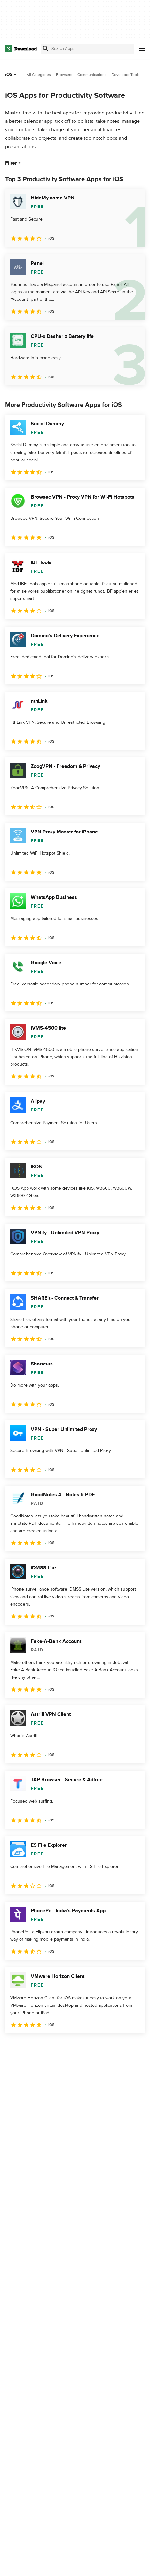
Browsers (64, 74)
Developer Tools (126, 74)
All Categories (39, 74)
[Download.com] (21, 48)
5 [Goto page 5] (111, 2047)
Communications (92, 74)
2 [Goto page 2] (36, 2047)
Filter (13, 163)
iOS (11, 74)
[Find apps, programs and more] (87, 49)
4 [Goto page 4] (86, 2047)
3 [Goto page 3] (61, 2047)
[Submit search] (46, 49)
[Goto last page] (133, 2047)
